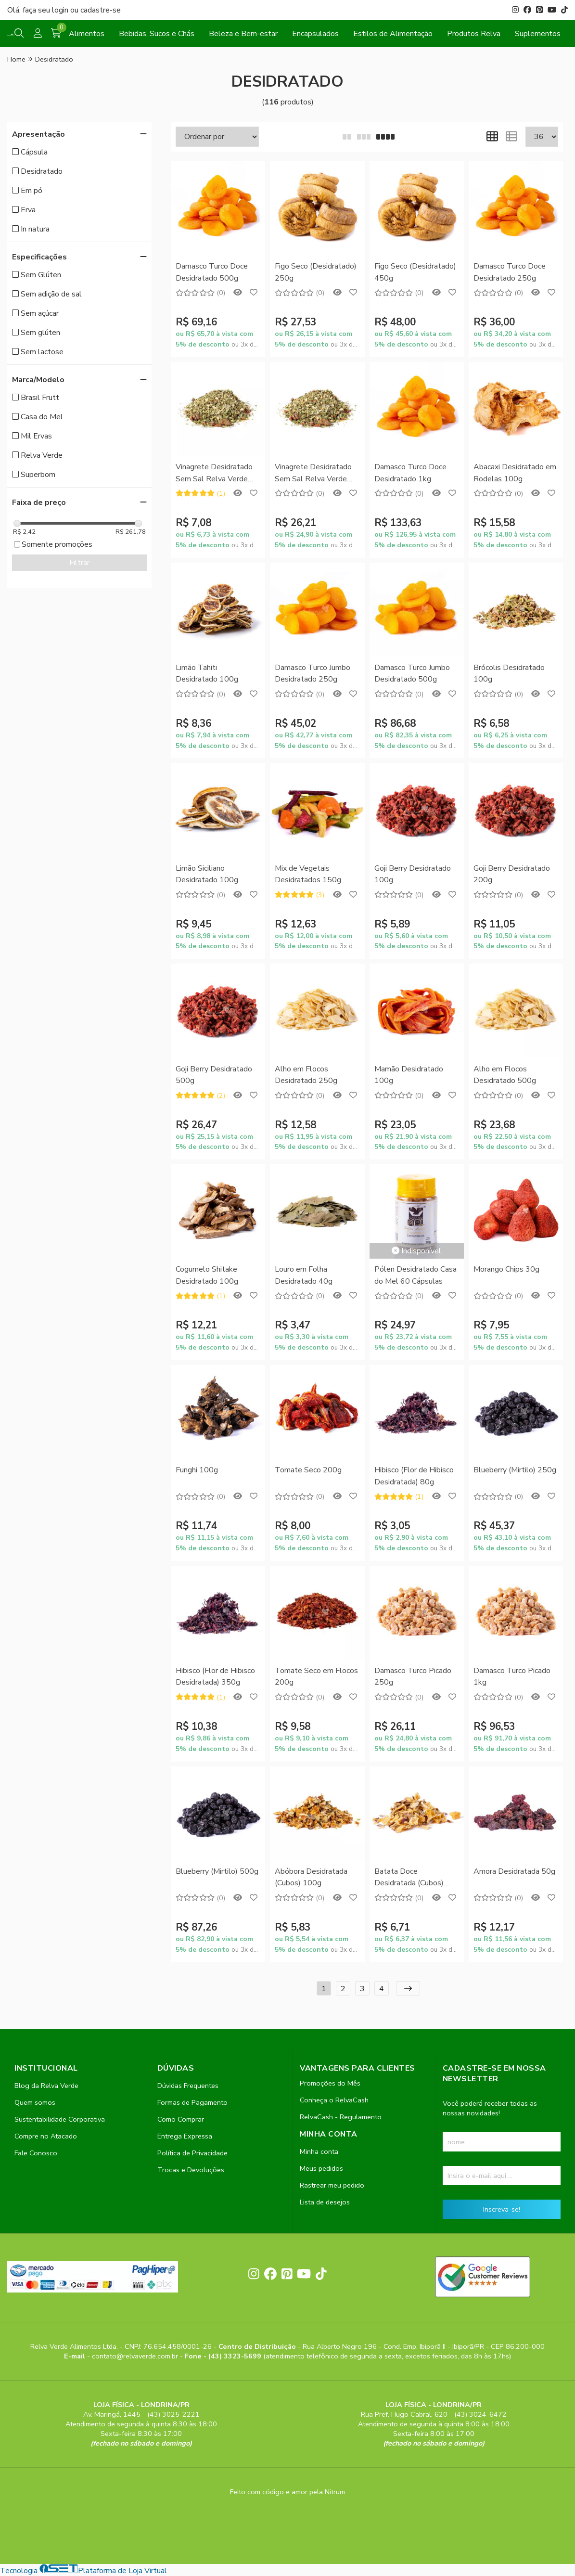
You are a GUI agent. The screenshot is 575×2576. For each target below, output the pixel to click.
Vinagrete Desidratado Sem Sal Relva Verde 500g (313, 473)
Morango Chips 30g (506, 1269)
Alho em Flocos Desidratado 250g (306, 1075)
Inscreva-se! (501, 2209)
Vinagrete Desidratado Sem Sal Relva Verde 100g (214, 473)
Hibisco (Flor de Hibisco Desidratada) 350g (215, 1676)
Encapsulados (315, 33)
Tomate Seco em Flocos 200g (316, 1676)
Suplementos (538, 33)
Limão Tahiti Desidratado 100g (207, 673)
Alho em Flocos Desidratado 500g (504, 1075)
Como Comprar (180, 2119)
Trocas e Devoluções (190, 2170)
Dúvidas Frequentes (187, 2085)
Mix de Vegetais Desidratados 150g (308, 874)
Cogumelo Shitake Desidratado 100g (207, 1275)
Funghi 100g (197, 1470)
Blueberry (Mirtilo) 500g (217, 1871)
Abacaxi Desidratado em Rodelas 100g (514, 473)
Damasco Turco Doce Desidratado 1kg (410, 473)
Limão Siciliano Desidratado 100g (207, 874)
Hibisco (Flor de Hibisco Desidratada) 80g (414, 1476)
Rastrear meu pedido (332, 2185)
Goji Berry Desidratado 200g (511, 874)
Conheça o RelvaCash (334, 2100)
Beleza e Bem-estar (243, 33)
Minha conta (319, 2151)
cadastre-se (100, 10)
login (61, 10)
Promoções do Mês (330, 2083)
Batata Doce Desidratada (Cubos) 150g (409, 1878)
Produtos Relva (473, 33)
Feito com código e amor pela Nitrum (287, 2492)
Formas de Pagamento (192, 2102)
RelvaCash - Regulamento (341, 2117)
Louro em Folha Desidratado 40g (303, 1275)
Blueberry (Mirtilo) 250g (514, 1470)
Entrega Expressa (184, 2136)
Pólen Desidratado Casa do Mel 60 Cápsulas (415, 1275)
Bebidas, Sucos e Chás (156, 33)
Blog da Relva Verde (46, 2085)
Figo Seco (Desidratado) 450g (415, 272)
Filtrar (79, 562)
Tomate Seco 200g (308, 1470)
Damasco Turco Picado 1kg (511, 1676)
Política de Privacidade (192, 2153)
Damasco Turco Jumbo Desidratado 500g (412, 673)
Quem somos (34, 2102)
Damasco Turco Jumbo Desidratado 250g (312, 673)
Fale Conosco (35, 2153)
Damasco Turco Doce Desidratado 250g (509, 272)
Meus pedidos (321, 2168)
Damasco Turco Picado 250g (412, 1676)
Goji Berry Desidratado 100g (412, 874)
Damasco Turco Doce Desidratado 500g (212, 272)
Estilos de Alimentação (393, 33)
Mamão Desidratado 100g (408, 1075)
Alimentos (86, 33)
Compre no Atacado (45, 2136)
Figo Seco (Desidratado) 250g (316, 272)
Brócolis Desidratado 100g (509, 673)
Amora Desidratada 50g (514, 1871)
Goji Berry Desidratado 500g (214, 1075)
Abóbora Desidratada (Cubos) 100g (311, 1877)
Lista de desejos (325, 2202)
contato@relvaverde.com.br (136, 2356)
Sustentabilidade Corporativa (59, 2119)
